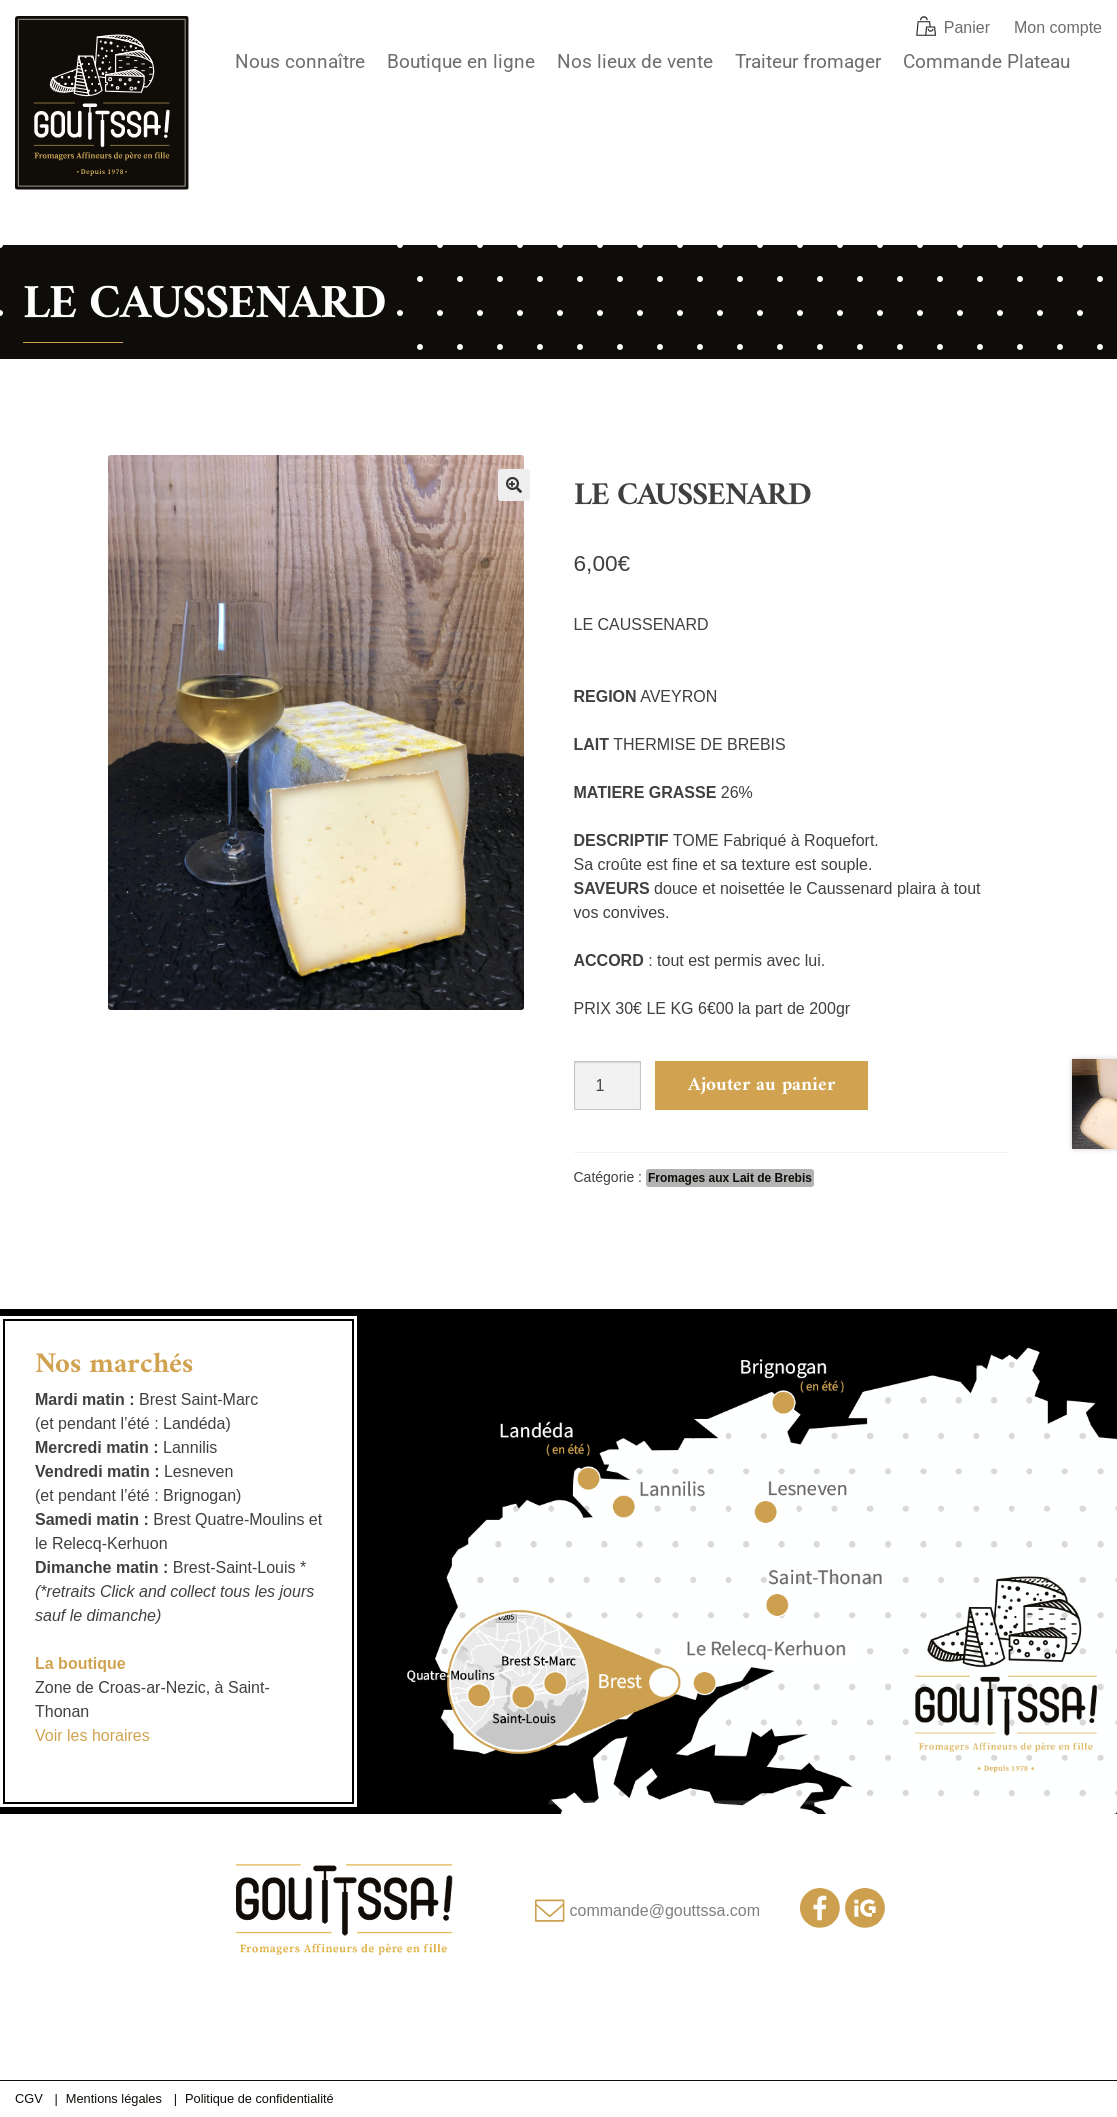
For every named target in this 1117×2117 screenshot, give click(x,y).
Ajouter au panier (761, 1085)
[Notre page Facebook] (820, 1922)
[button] (514, 485)
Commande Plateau (986, 61)
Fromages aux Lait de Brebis (730, 1178)
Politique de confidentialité (259, 2098)
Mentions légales (114, 2098)
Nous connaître (300, 61)
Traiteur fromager (808, 61)
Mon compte (1058, 27)
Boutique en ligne (461, 61)
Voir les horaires (92, 1735)
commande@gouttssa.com (665, 1910)
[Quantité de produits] (608, 1085)
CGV (29, 2098)
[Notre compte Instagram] (865, 1922)
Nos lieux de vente (635, 61)
